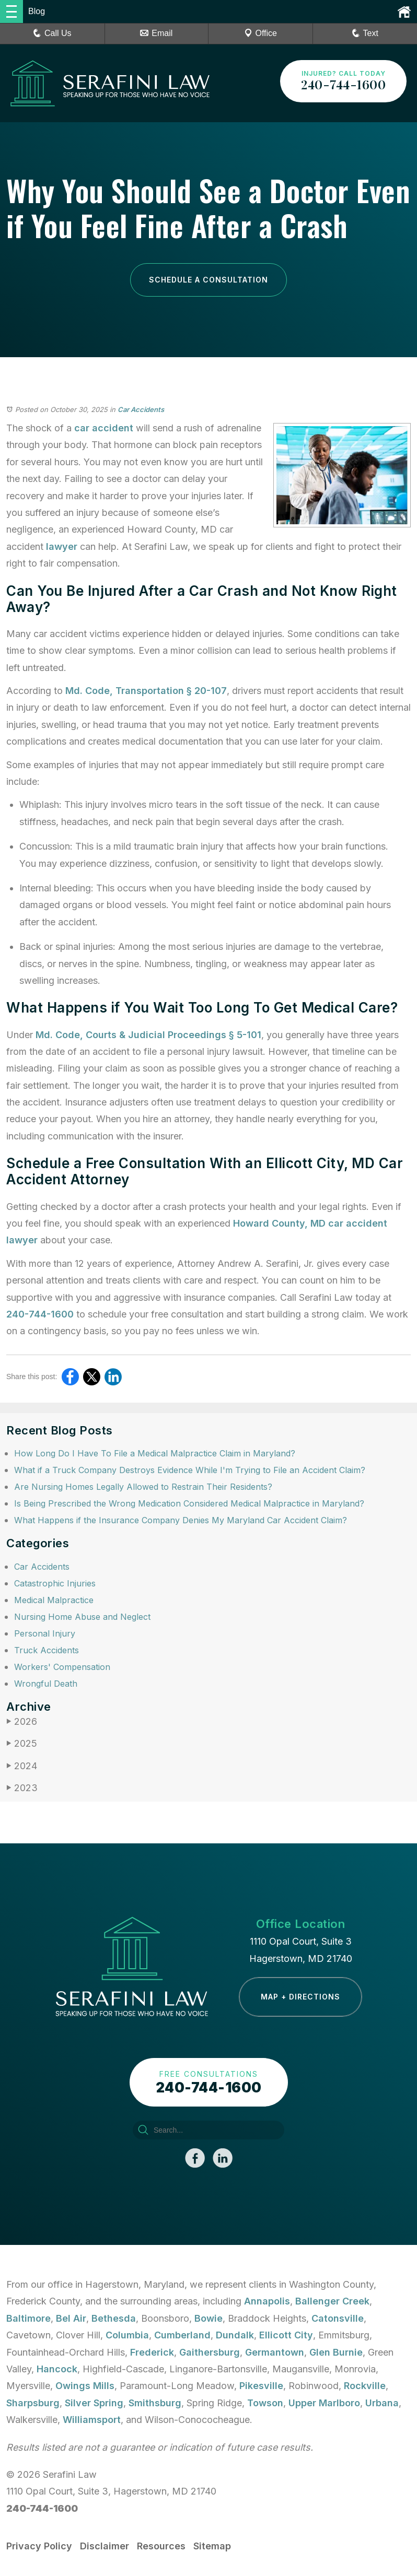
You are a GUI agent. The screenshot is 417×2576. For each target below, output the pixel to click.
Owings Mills (84, 2385)
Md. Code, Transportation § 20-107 (146, 690)
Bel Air (71, 2318)
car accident (103, 427)
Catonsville (337, 2318)
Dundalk (235, 2335)
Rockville (365, 2385)
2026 (21, 1721)
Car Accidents (141, 409)
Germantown (274, 2352)
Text (370, 33)
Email (156, 33)
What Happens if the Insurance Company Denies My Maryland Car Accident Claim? (180, 1520)
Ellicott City (286, 2335)
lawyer (61, 546)
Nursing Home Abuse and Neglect (82, 1617)
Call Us (52, 33)
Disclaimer (104, 2545)
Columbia (127, 2335)
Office (260, 33)
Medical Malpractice (54, 1600)
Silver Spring (94, 2402)
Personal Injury (44, 1633)
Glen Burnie (336, 2352)
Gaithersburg (209, 2352)
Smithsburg (155, 2402)
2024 (21, 1766)
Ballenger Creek (332, 2301)
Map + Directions (300, 1996)
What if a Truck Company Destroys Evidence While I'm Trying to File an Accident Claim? (189, 1470)
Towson (265, 2402)
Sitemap (212, 2545)
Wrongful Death (45, 1683)
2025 (21, 1743)
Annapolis (267, 2301)
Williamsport (92, 2419)
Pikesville (261, 2385)
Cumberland (182, 2335)
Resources (161, 2545)
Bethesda (113, 2318)
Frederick (152, 2352)
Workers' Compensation (62, 1667)
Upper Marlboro (324, 2402)
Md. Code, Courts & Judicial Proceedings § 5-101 (148, 1034)
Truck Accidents (46, 1650)
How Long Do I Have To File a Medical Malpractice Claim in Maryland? (154, 1453)
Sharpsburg (33, 2402)
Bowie (208, 2318)
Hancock (57, 2368)
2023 (22, 1788)
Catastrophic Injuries (55, 1583)
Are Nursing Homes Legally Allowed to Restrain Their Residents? (143, 1486)
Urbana (382, 2402)
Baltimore (28, 2318)
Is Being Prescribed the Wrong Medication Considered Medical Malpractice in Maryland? (189, 1503)
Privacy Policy (39, 2545)
